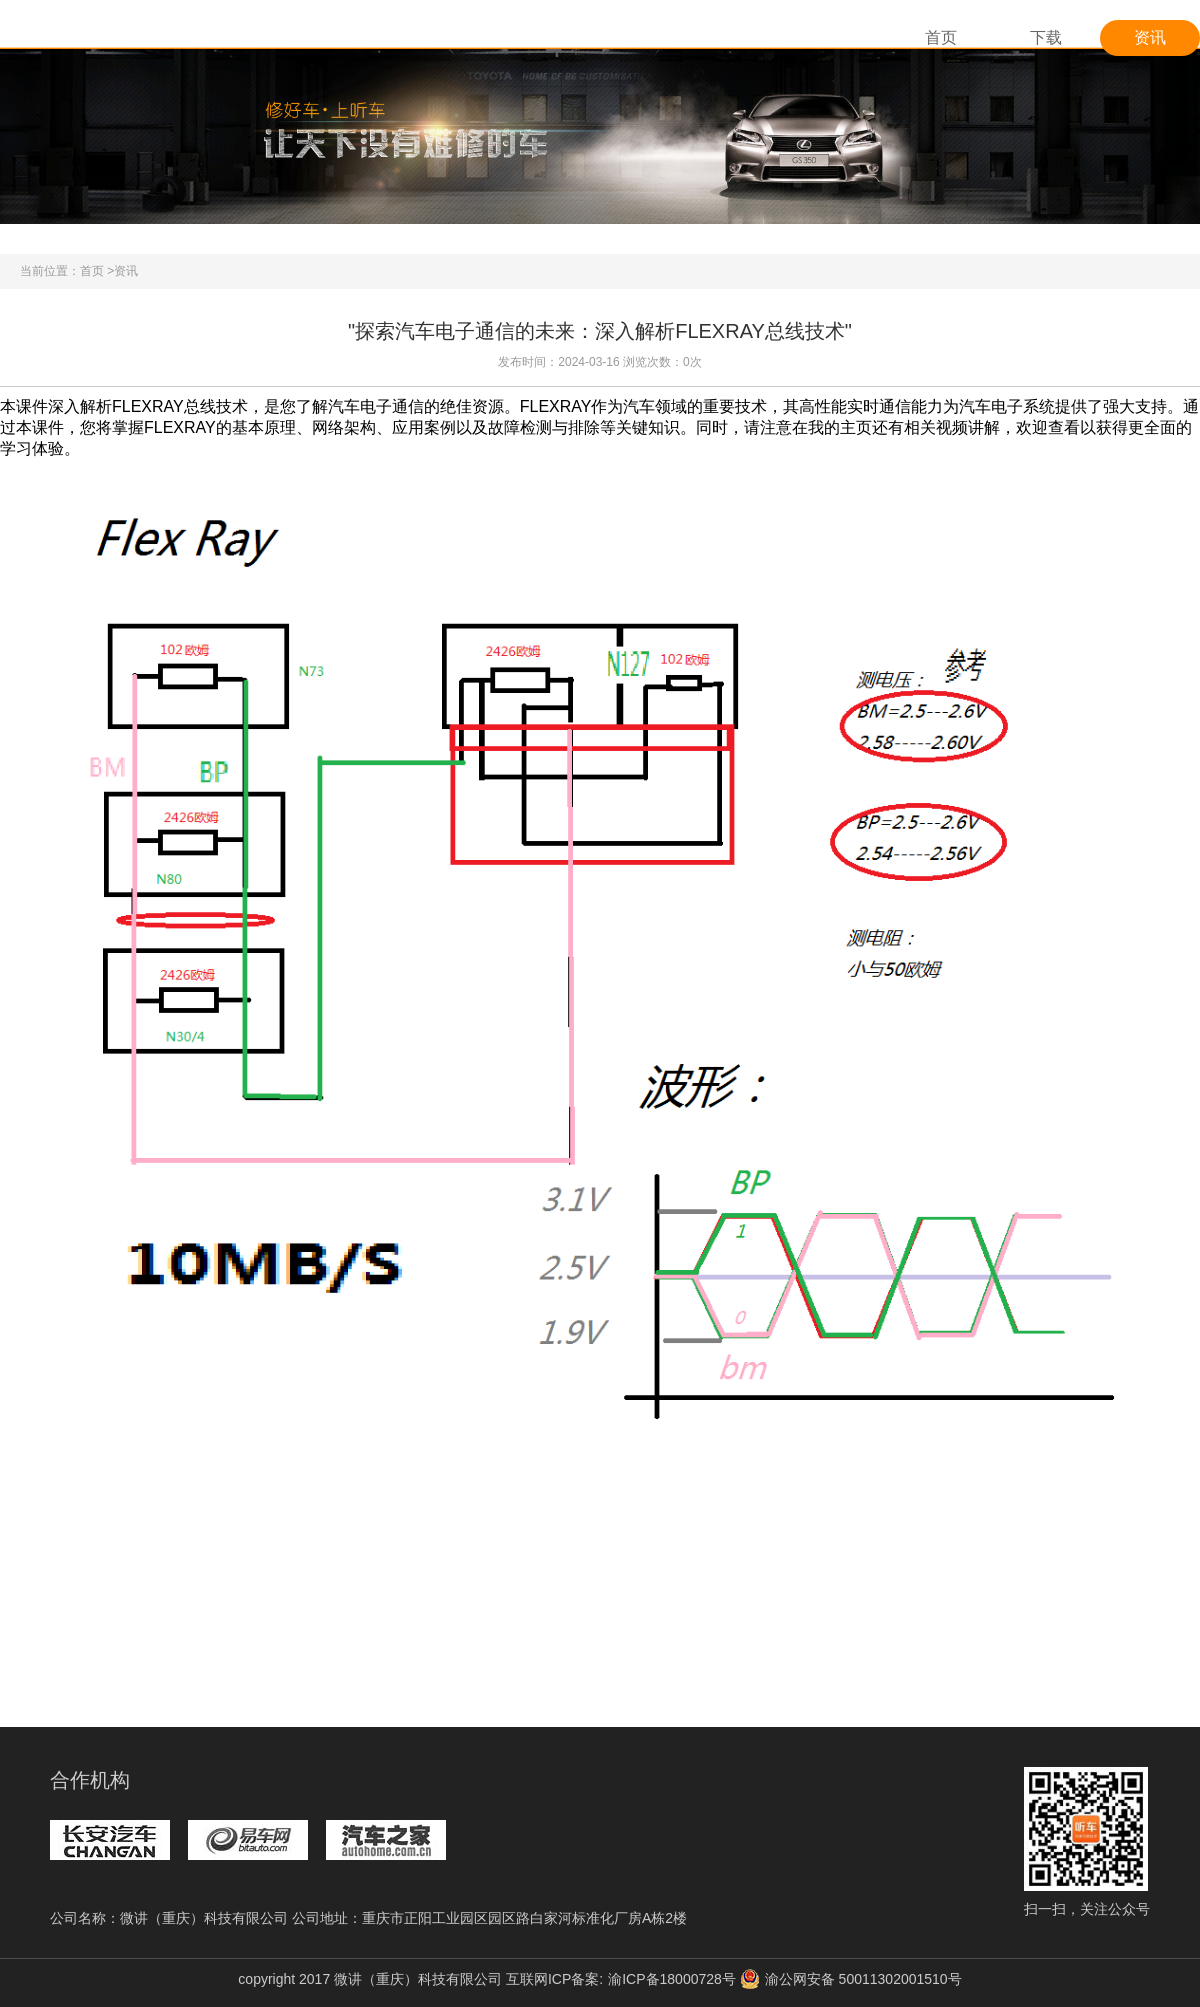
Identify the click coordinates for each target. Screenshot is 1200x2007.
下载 (1046, 37)
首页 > (97, 271)
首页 (941, 37)
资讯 (1150, 37)
